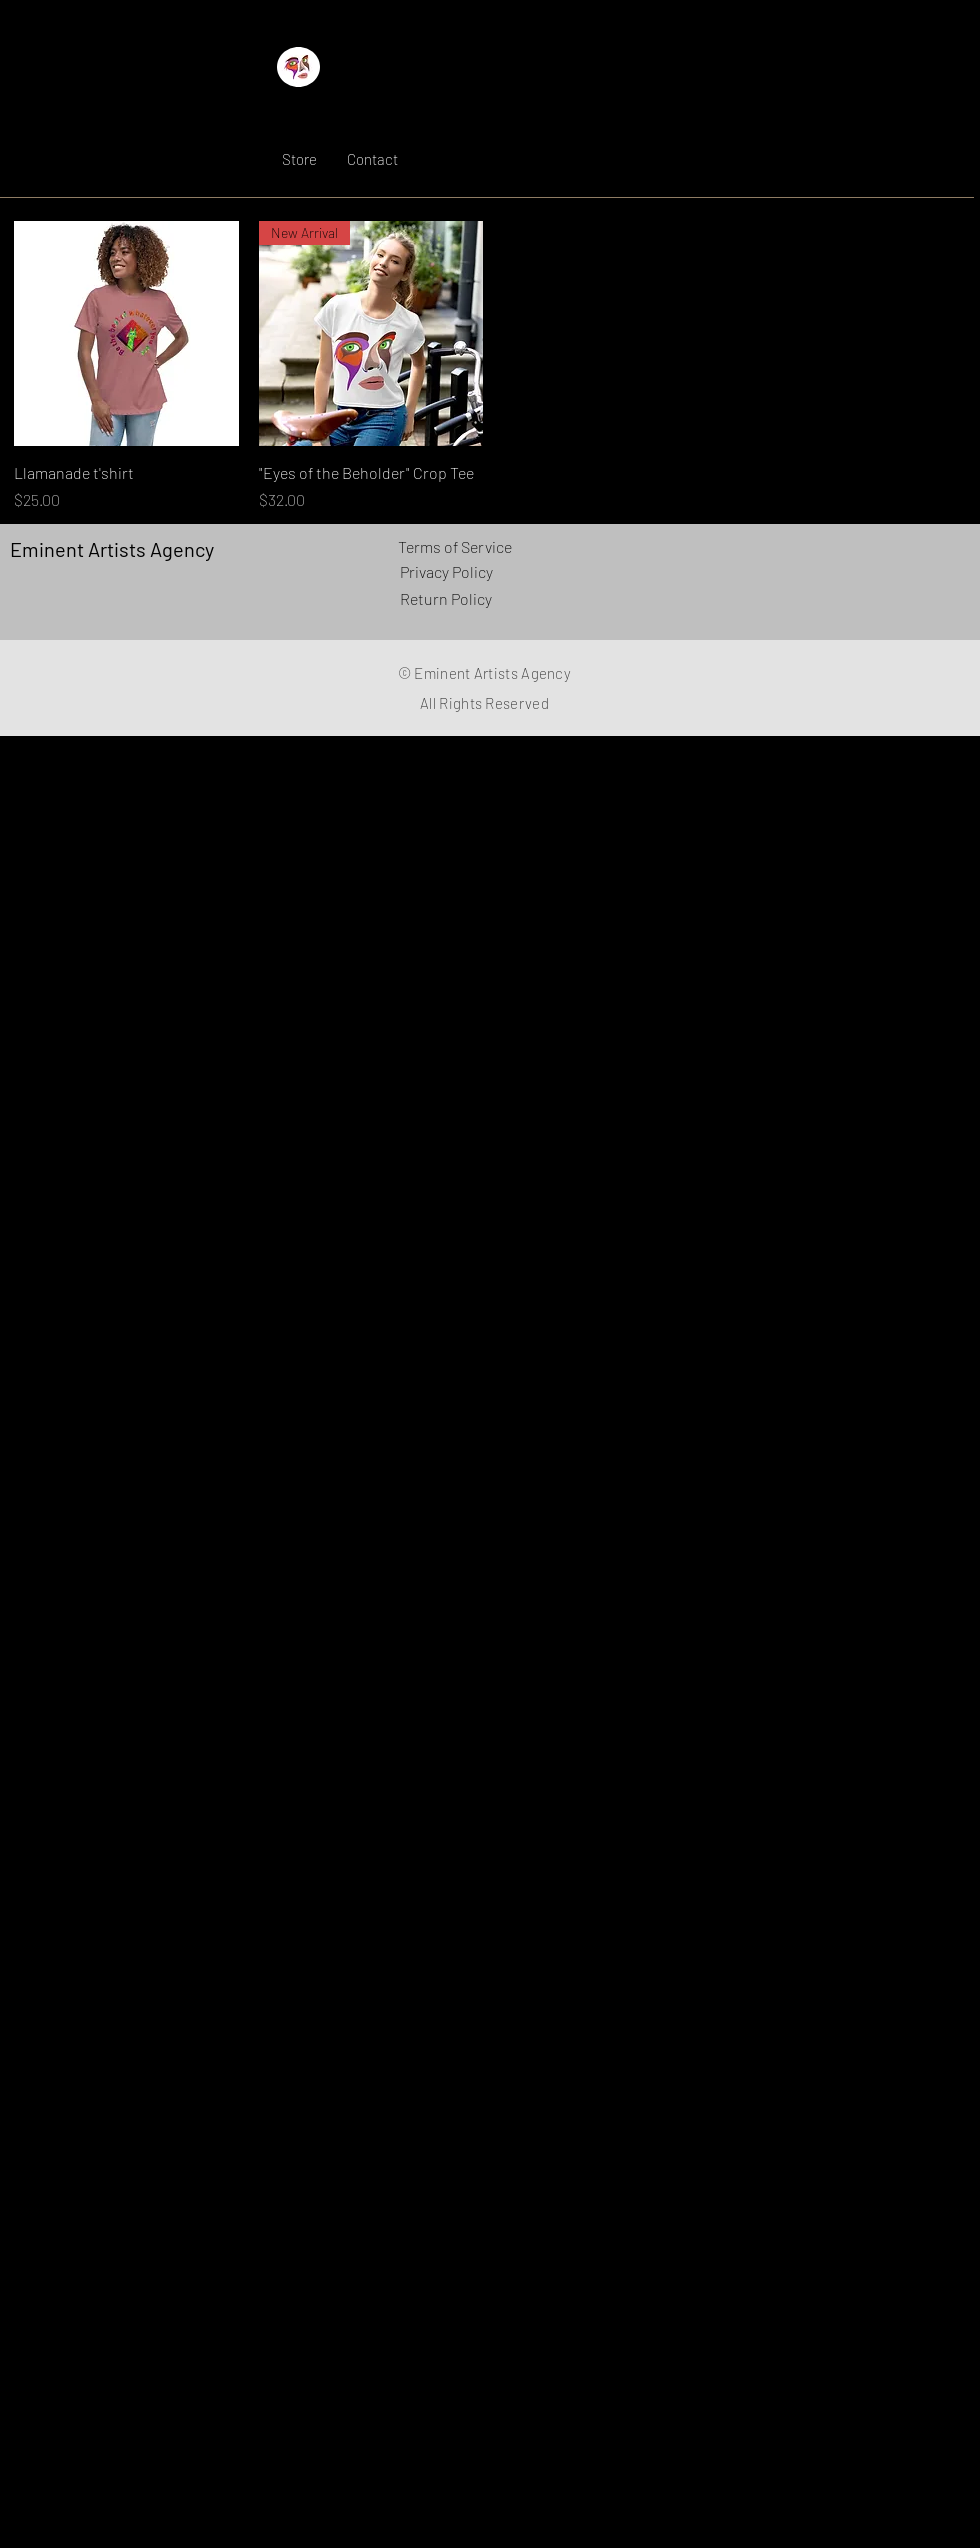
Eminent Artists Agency (388, 113)
